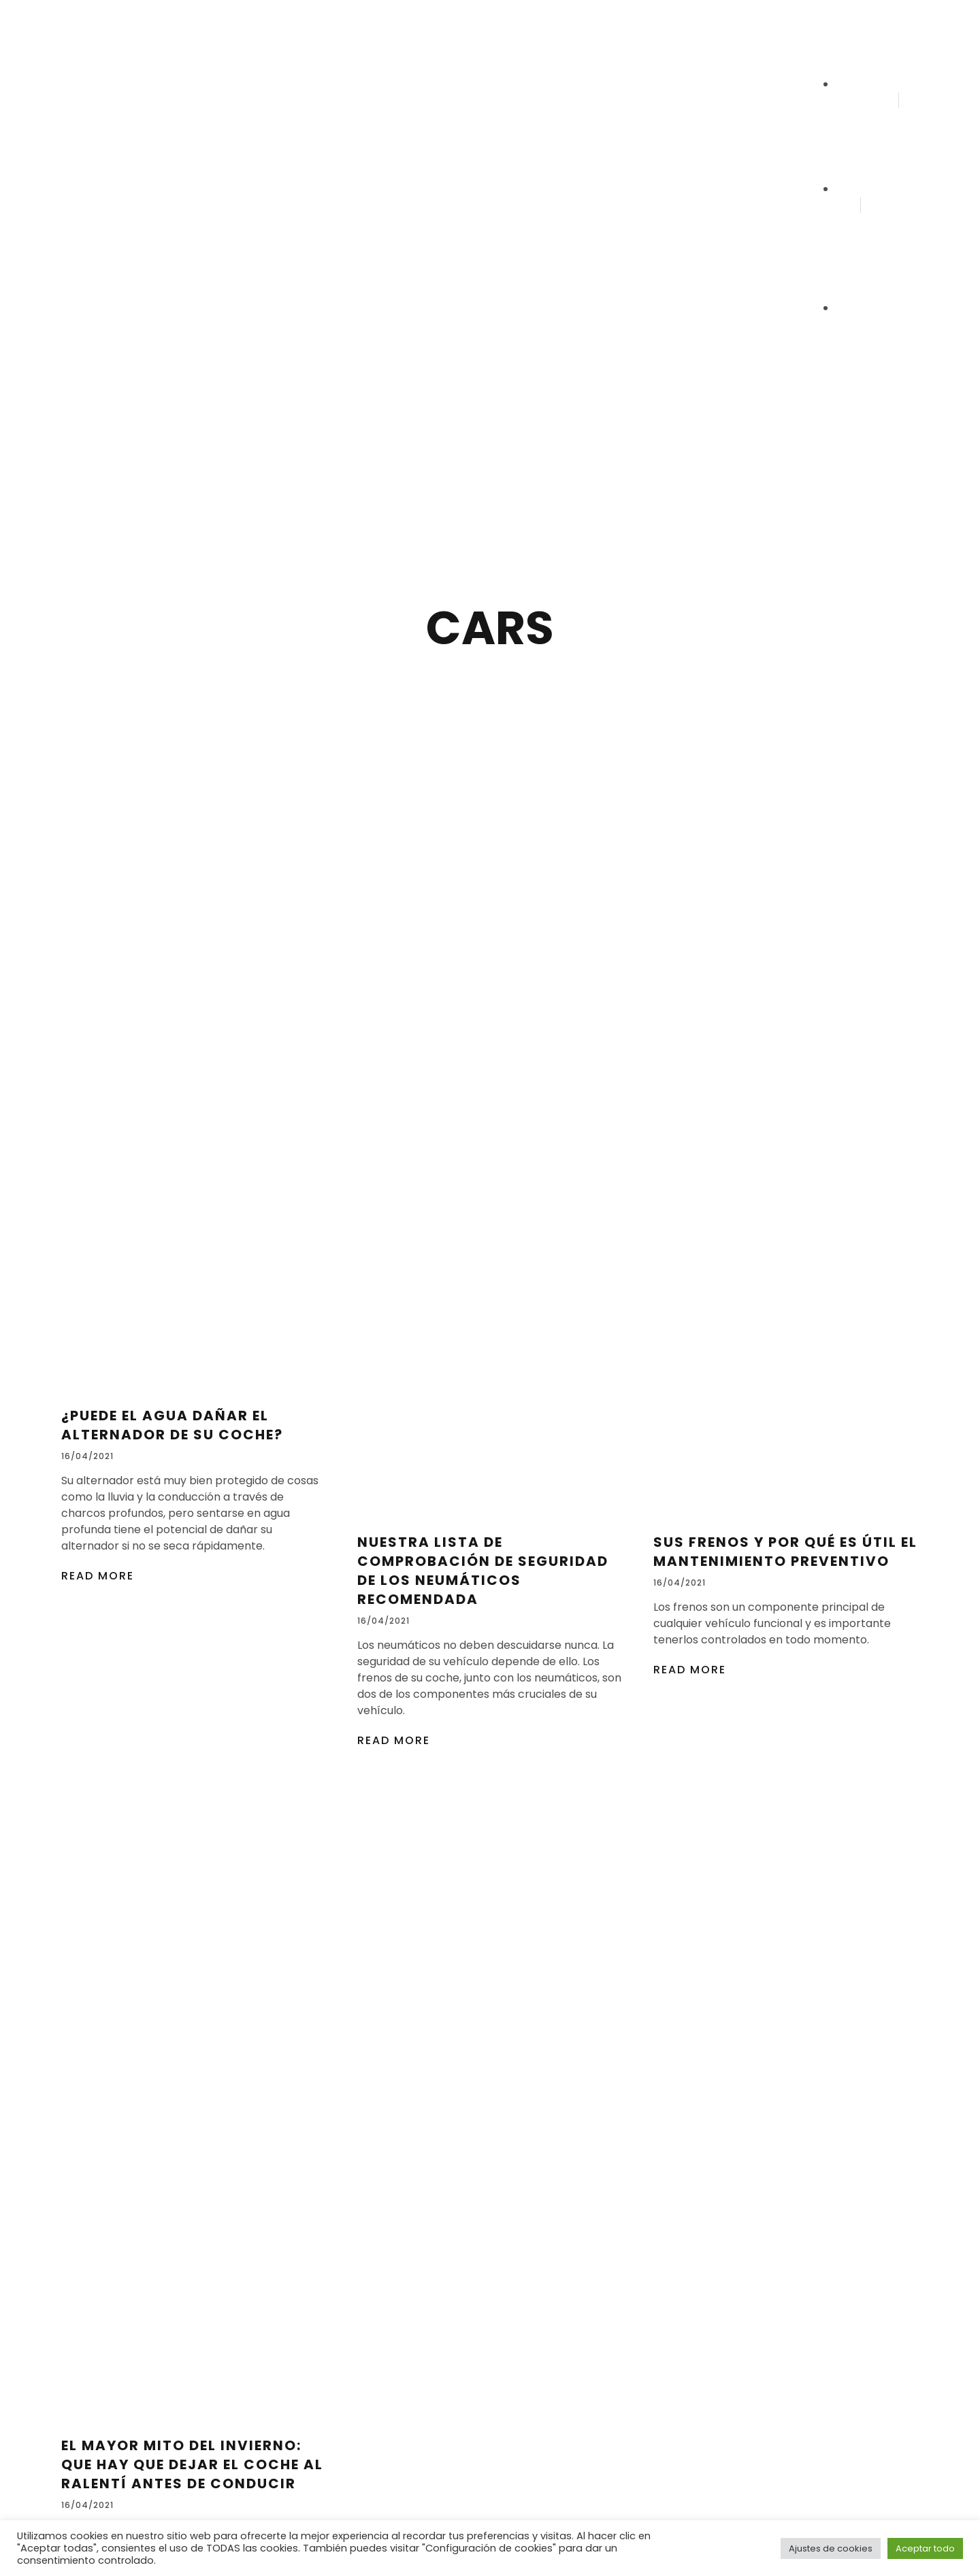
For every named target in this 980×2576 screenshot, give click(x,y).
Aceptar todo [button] (925, 2548)
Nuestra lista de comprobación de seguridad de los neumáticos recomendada (482, 1571)
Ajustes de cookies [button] (830, 2548)
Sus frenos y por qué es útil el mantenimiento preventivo (785, 1552)
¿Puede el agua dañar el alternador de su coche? (172, 1425)
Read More (97, 1576)
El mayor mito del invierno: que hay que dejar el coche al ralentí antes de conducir (192, 2464)
